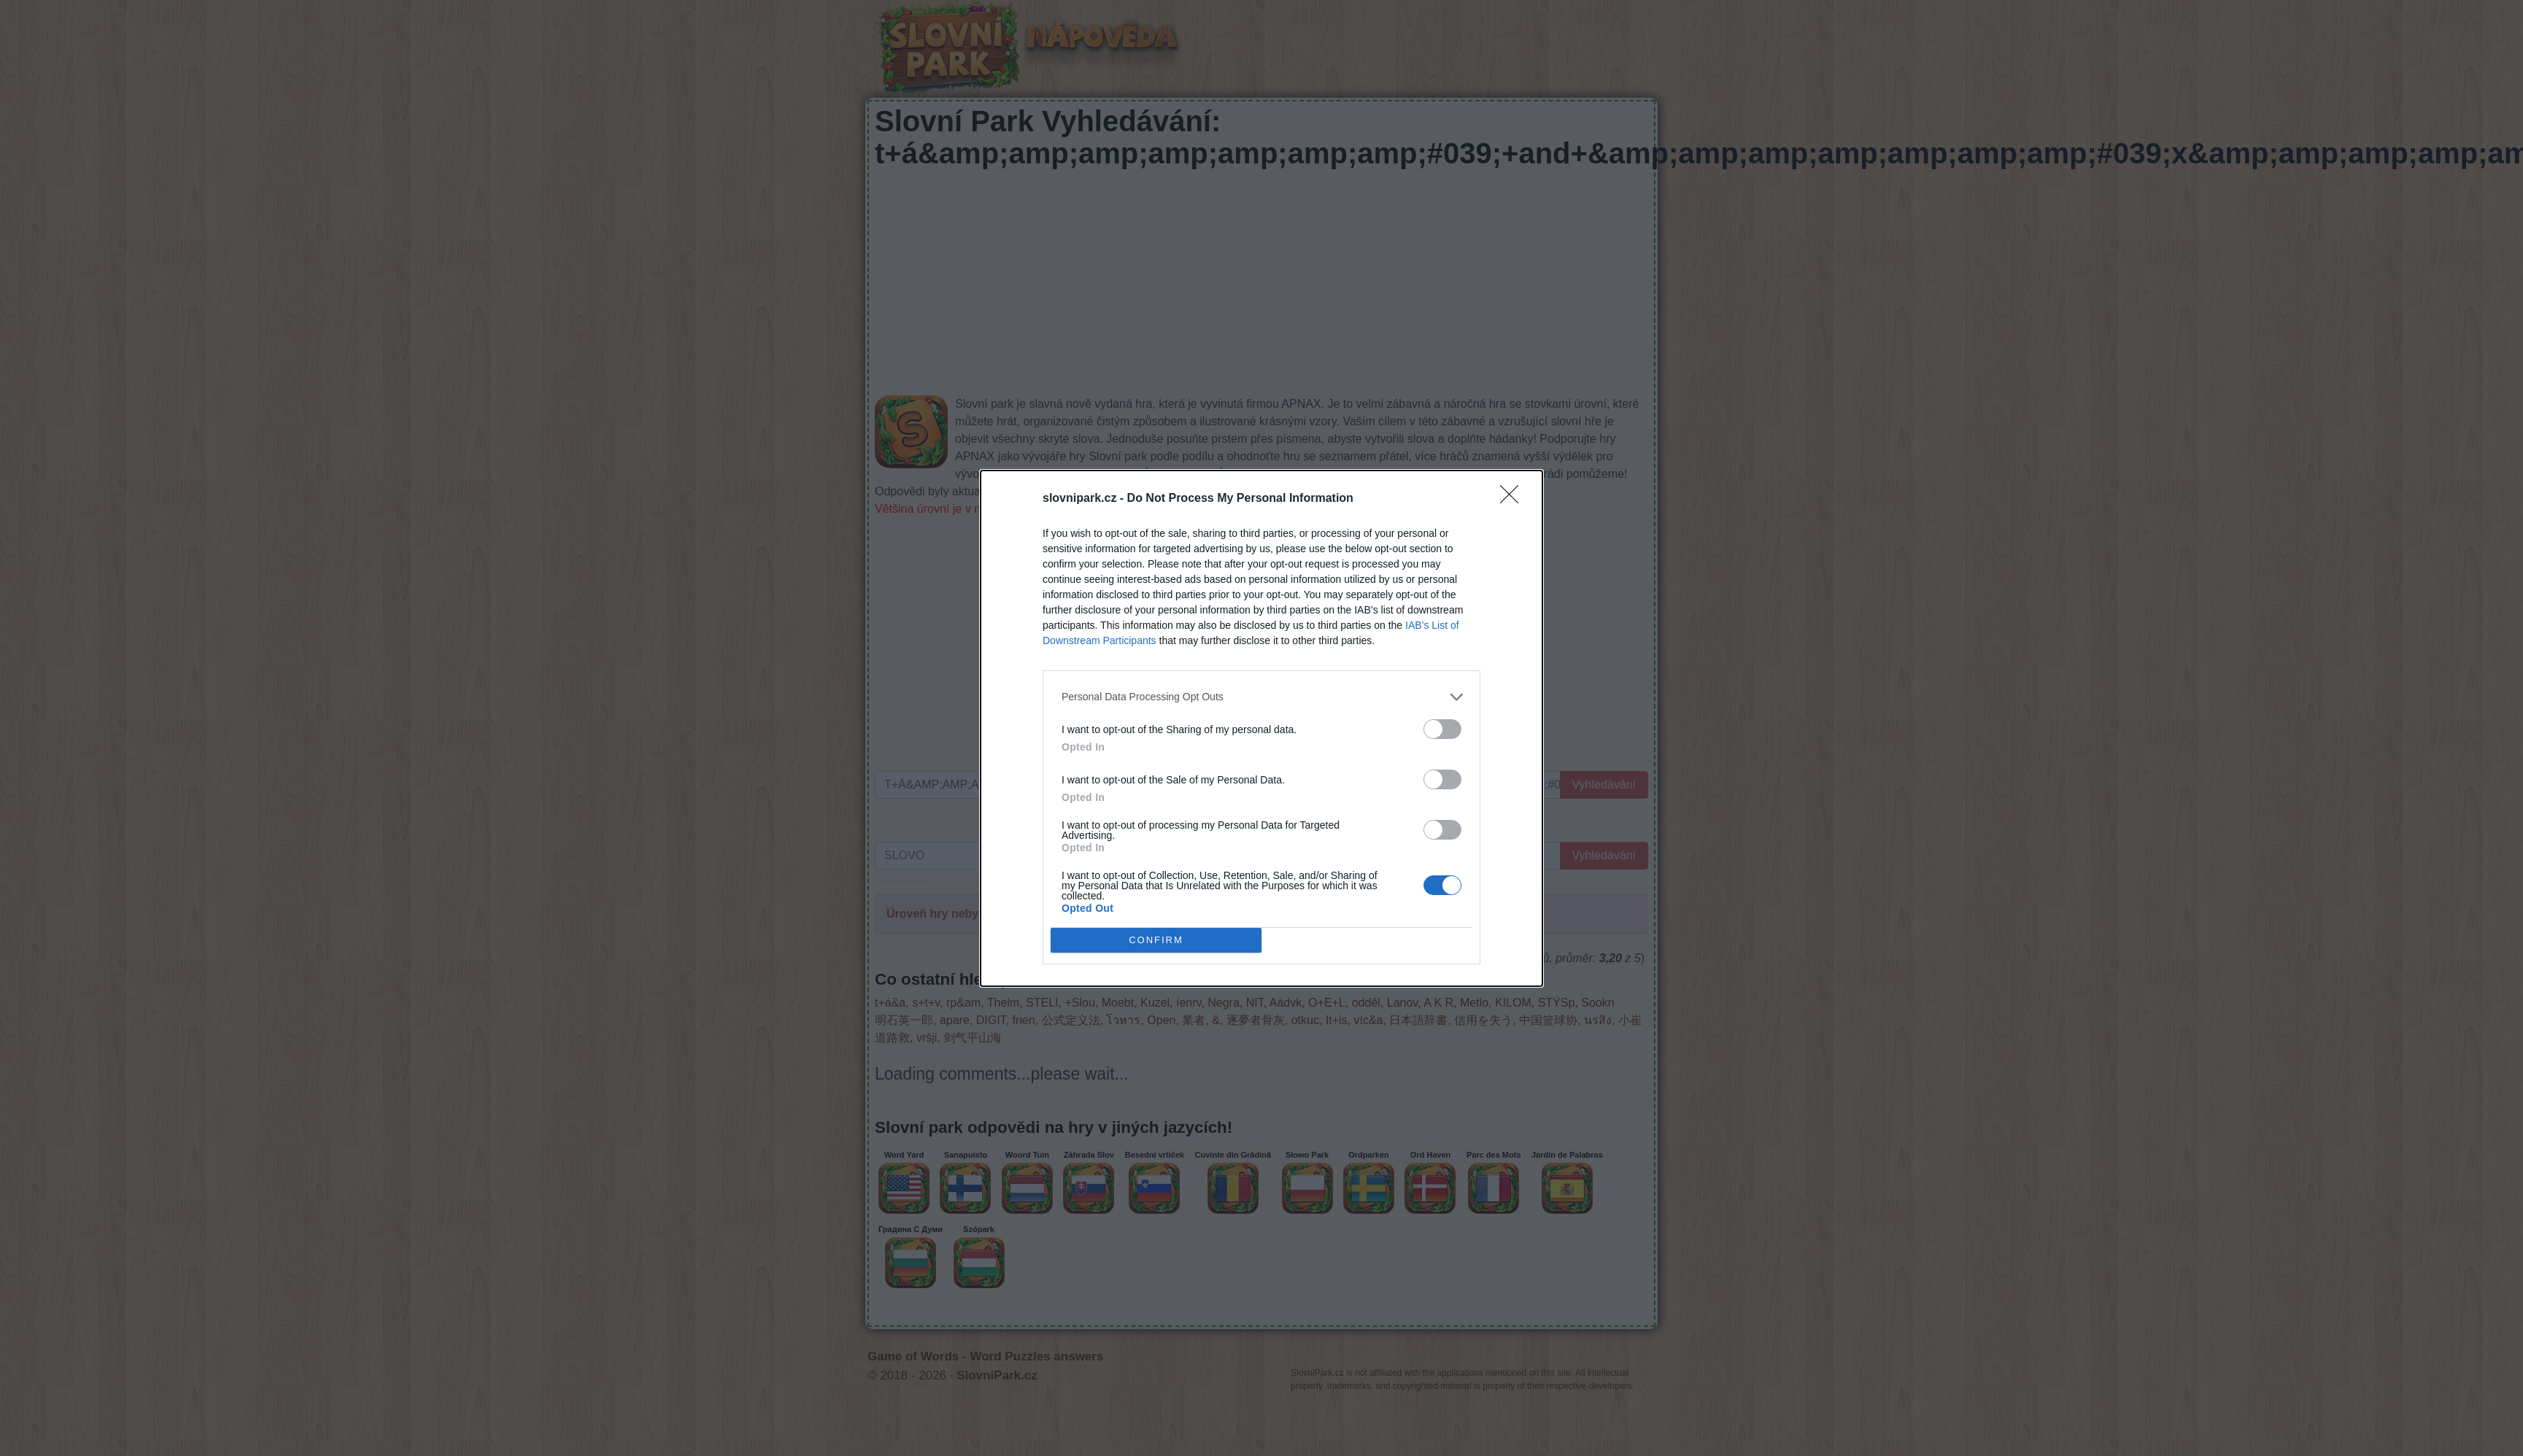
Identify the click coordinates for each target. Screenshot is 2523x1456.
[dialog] (1261, 728)
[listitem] (1261, 697)
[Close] (1514, 499)
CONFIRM (1156, 939)
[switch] (1442, 729)
